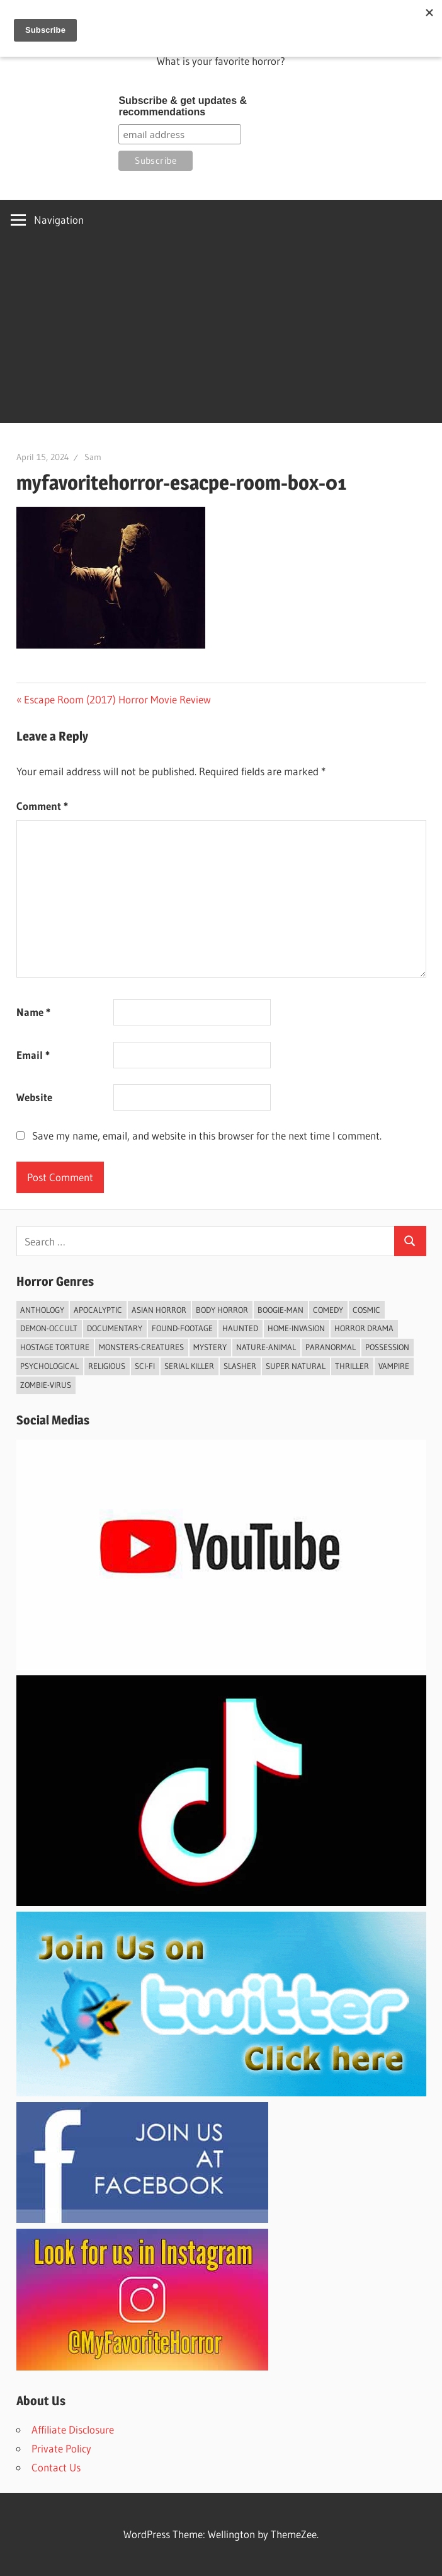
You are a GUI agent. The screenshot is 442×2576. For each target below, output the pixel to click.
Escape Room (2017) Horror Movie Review (117, 699)
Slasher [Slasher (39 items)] (240, 1366)
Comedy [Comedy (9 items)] (328, 1310)
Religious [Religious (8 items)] (106, 1366)
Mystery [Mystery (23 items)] (210, 1347)
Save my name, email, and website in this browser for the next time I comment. (207, 1135)
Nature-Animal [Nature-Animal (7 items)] (266, 1347)
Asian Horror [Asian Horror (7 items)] (159, 1310)
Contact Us (56, 2467)
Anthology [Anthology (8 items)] (42, 1310)
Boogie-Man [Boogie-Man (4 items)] (280, 1310)
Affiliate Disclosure (72, 2429)
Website (34, 1097)
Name (33, 1012)
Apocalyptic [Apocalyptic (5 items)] (98, 1310)
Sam (92, 457)
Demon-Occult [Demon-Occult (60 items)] (48, 1328)
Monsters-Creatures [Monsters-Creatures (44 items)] (141, 1347)
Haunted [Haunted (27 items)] (240, 1328)
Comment (42, 805)
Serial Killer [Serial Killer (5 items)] (189, 1366)
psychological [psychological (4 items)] (49, 1366)
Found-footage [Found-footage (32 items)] (182, 1328)
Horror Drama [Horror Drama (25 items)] (364, 1328)
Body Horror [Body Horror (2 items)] (222, 1310)
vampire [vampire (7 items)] (393, 1366)
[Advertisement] (221, 334)
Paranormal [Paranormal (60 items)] (330, 1347)
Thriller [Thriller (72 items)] (352, 1366)
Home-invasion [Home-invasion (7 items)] (296, 1328)
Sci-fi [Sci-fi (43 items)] (145, 1366)
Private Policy (61, 2448)
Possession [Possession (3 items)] (387, 1347)
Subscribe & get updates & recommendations (182, 106)
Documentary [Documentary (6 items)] (114, 1328)
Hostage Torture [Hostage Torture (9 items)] (54, 1347)
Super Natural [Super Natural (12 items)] (296, 1366)
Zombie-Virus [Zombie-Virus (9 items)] (45, 1385)
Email (33, 1054)
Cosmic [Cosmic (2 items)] (366, 1310)
